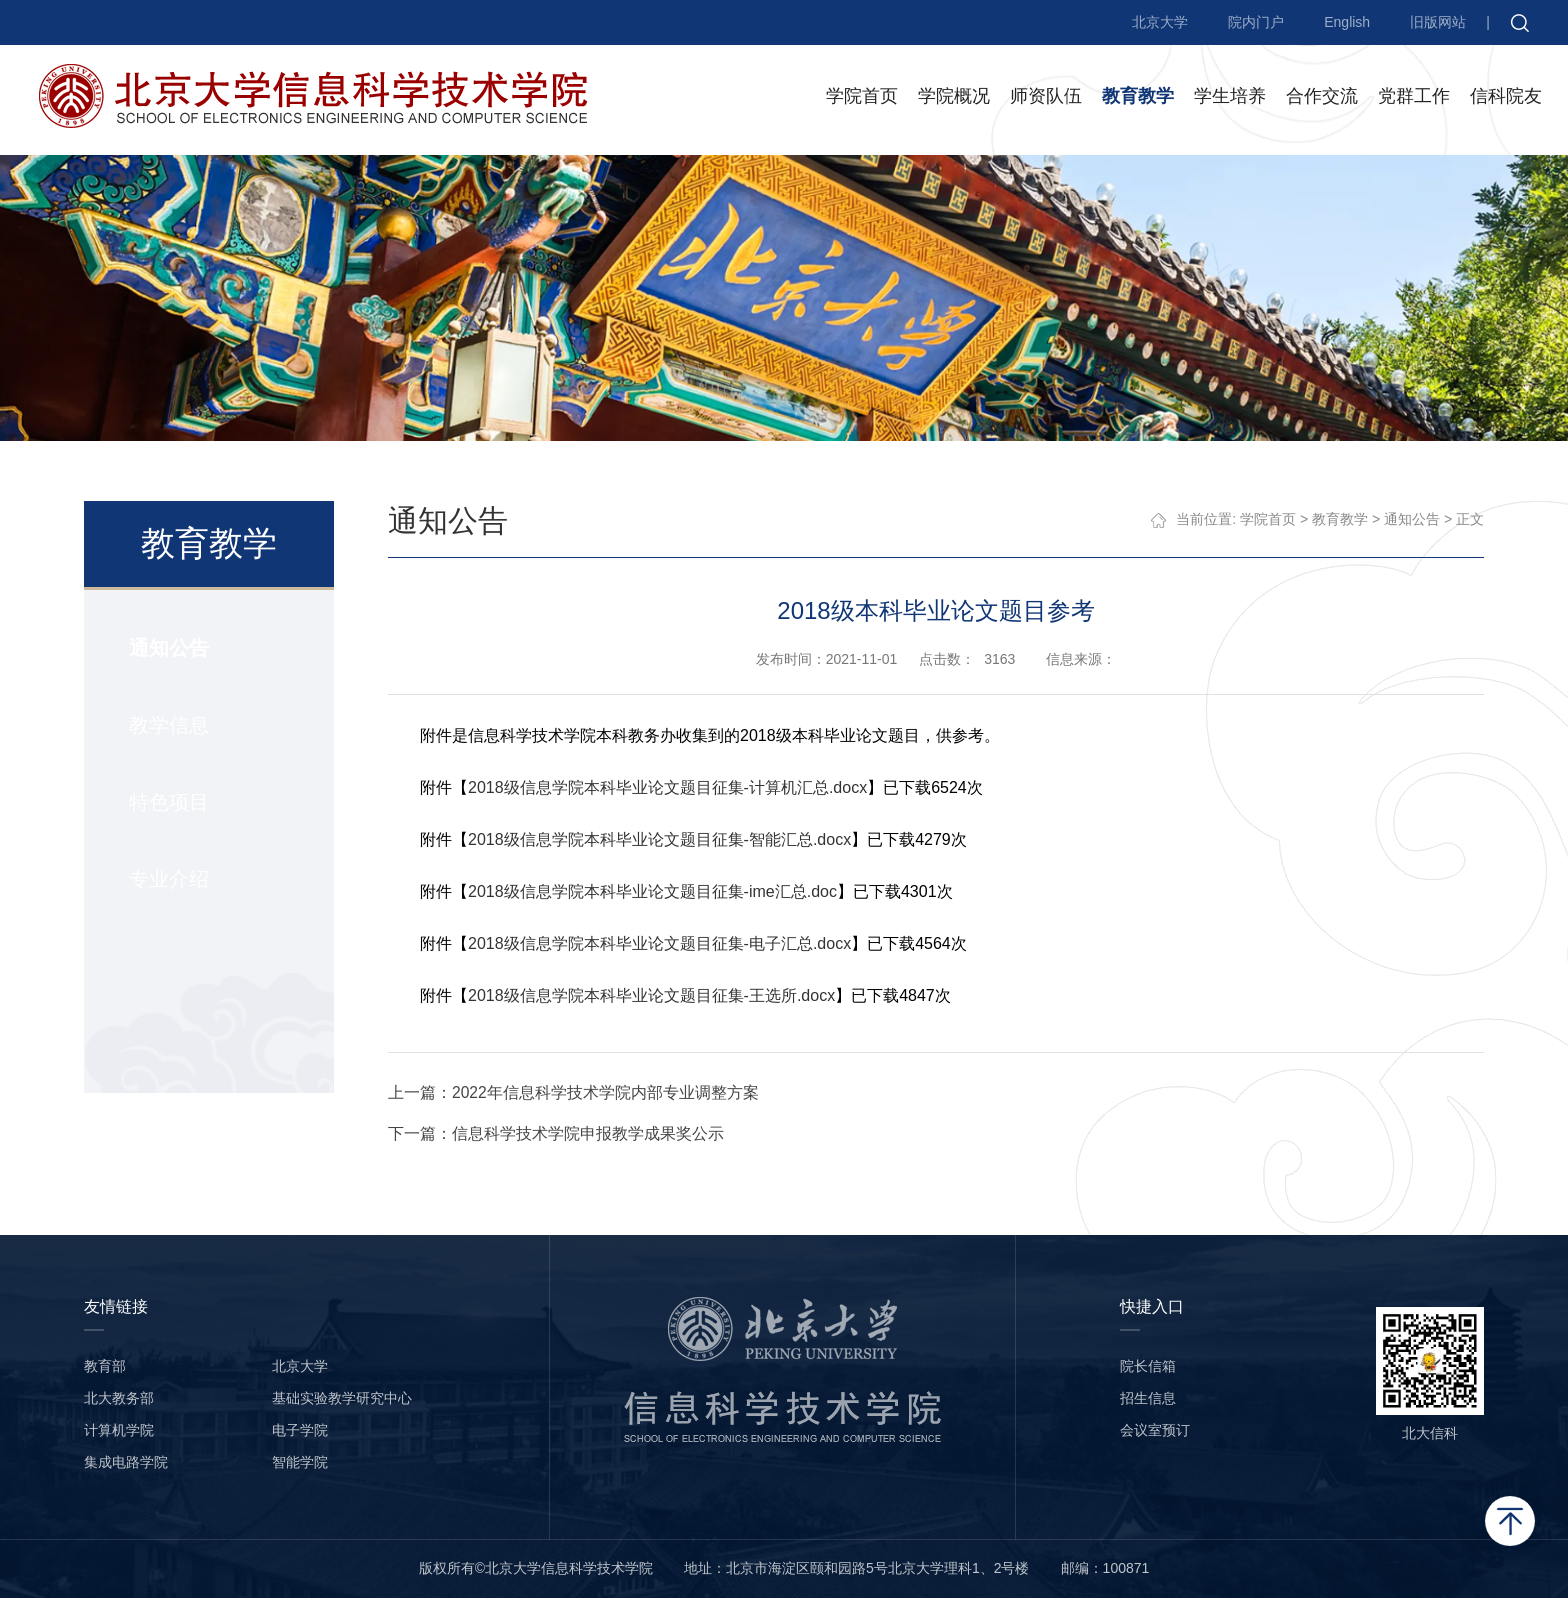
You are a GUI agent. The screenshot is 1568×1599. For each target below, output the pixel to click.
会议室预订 (1155, 1431)
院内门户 (1256, 22)
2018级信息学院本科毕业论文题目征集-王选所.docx (652, 996)
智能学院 (300, 1463)
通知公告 (168, 649)
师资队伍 (1046, 99)
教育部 (105, 1367)
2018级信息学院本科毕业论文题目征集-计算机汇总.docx (668, 788)
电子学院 (300, 1431)
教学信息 (168, 726)
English (1347, 22)
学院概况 (954, 99)
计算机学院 (119, 1431)
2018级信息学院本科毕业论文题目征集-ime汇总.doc (653, 892)
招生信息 (1148, 1399)
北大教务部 (119, 1399)
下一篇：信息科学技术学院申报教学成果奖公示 (557, 1134)
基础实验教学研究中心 (342, 1399)
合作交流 (1322, 99)
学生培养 (1230, 99)
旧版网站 (1438, 22)
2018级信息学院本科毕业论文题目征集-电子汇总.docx (660, 944)
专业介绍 (168, 880)
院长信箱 (1148, 1367)
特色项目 (168, 803)
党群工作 (1414, 99)
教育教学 (1138, 99)
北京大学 (1160, 22)
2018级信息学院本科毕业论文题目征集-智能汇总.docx (660, 840)
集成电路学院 (126, 1463)
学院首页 (862, 99)
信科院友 (1506, 99)
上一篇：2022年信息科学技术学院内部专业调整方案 (575, 1093)
